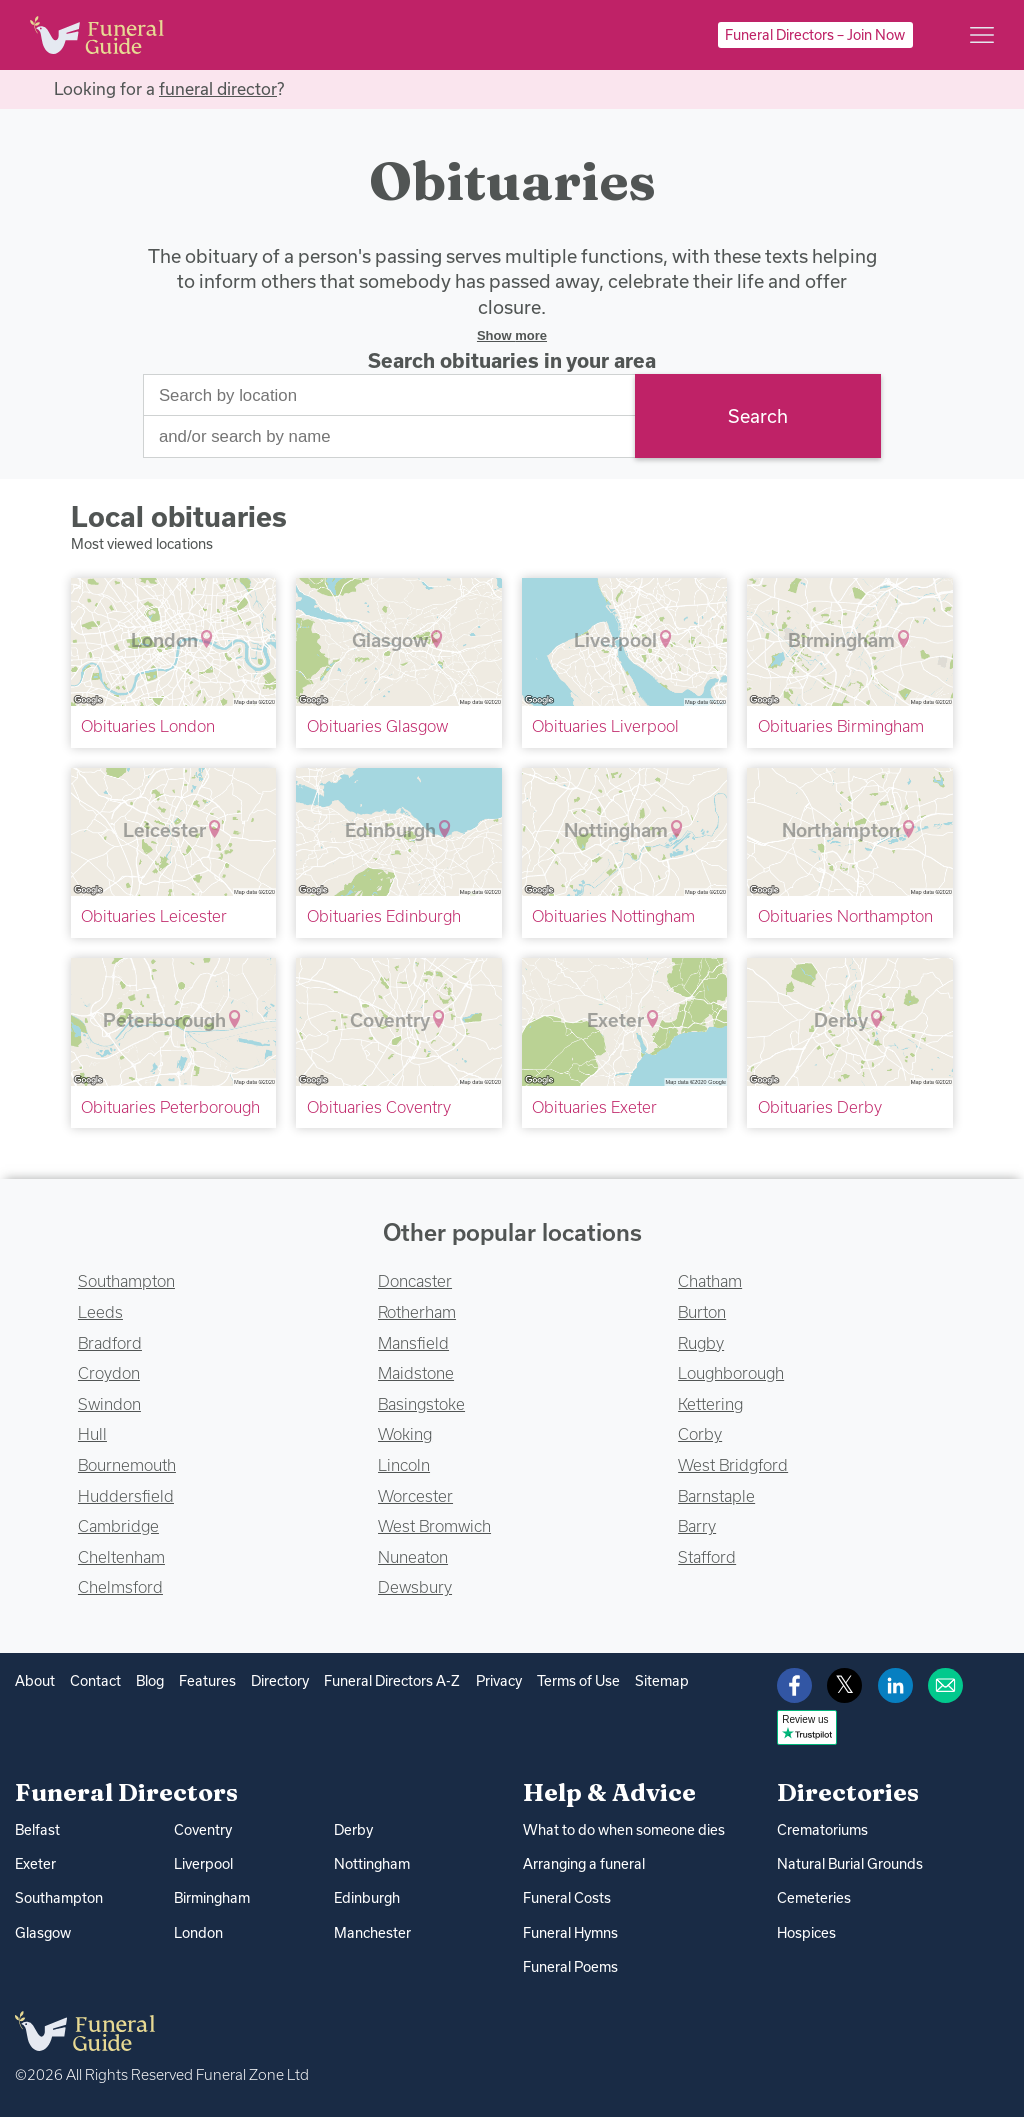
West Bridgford (733, 1465)
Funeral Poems (570, 1967)
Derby (353, 1830)
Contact (95, 1681)
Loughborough (731, 1373)
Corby (700, 1434)
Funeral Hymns (570, 1933)
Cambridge (118, 1526)
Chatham (710, 1281)
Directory (280, 1681)
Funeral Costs (567, 1898)
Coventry (203, 1830)
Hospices (806, 1933)
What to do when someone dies (624, 1830)
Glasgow (43, 1933)
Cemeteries (814, 1898)
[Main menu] (982, 35)
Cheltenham (121, 1557)
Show (512, 335)
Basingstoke (421, 1404)
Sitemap (662, 1681)
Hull (92, 1434)
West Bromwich (434, 1526)
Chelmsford (120, 1587)
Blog (150, 1681)
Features (207, 1681)
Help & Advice (609, 1792)
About (35, 1681)
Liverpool (203, 1864)
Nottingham (372, 1864)
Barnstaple (716, 1496)
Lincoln (404, 1465)
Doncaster (415, 1281)
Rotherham (417, 1312)
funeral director (218, 88)
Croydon (109, 1373)
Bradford (110, 1343)
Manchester (372, 1933)
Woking (405, 1434)
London (198, 1933)
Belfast (37, 1830)
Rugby (701, 1343)
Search (758, 416)
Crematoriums (822, 1830)
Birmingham (212, 1898)
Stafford (707, 1557)
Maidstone (416, 1373)
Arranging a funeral (584, 1864)
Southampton (126, 1281)
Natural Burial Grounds (850, 1864)
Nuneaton (413, 1557)
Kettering (710, 1404)
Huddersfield (126, 1496)
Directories (848, 1792)
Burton (702, 1312)
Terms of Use (578, 1681)
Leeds (100, 1312)
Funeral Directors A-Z (392, 1681)
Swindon (109, 1404)
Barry (697, 1526)
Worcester (415, 1496)
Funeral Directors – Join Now (815, 35)
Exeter (35, 1864)
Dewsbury (415, 1587)
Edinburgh (367, 1898)
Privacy (499, 1681)
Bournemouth (127, 1465)
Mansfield (413, 1343)
